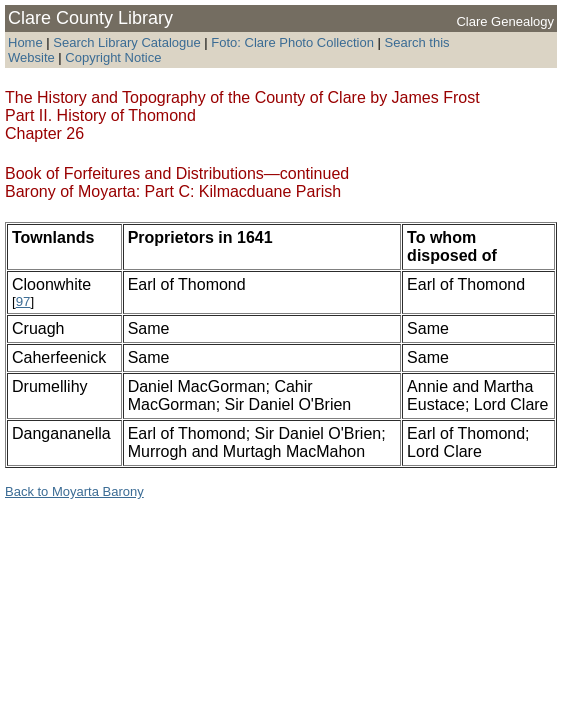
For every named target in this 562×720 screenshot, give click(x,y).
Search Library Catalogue (126, 42)
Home (25, 42)
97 (23, 301)
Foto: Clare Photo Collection (294, 42)
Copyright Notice (113, 57)
